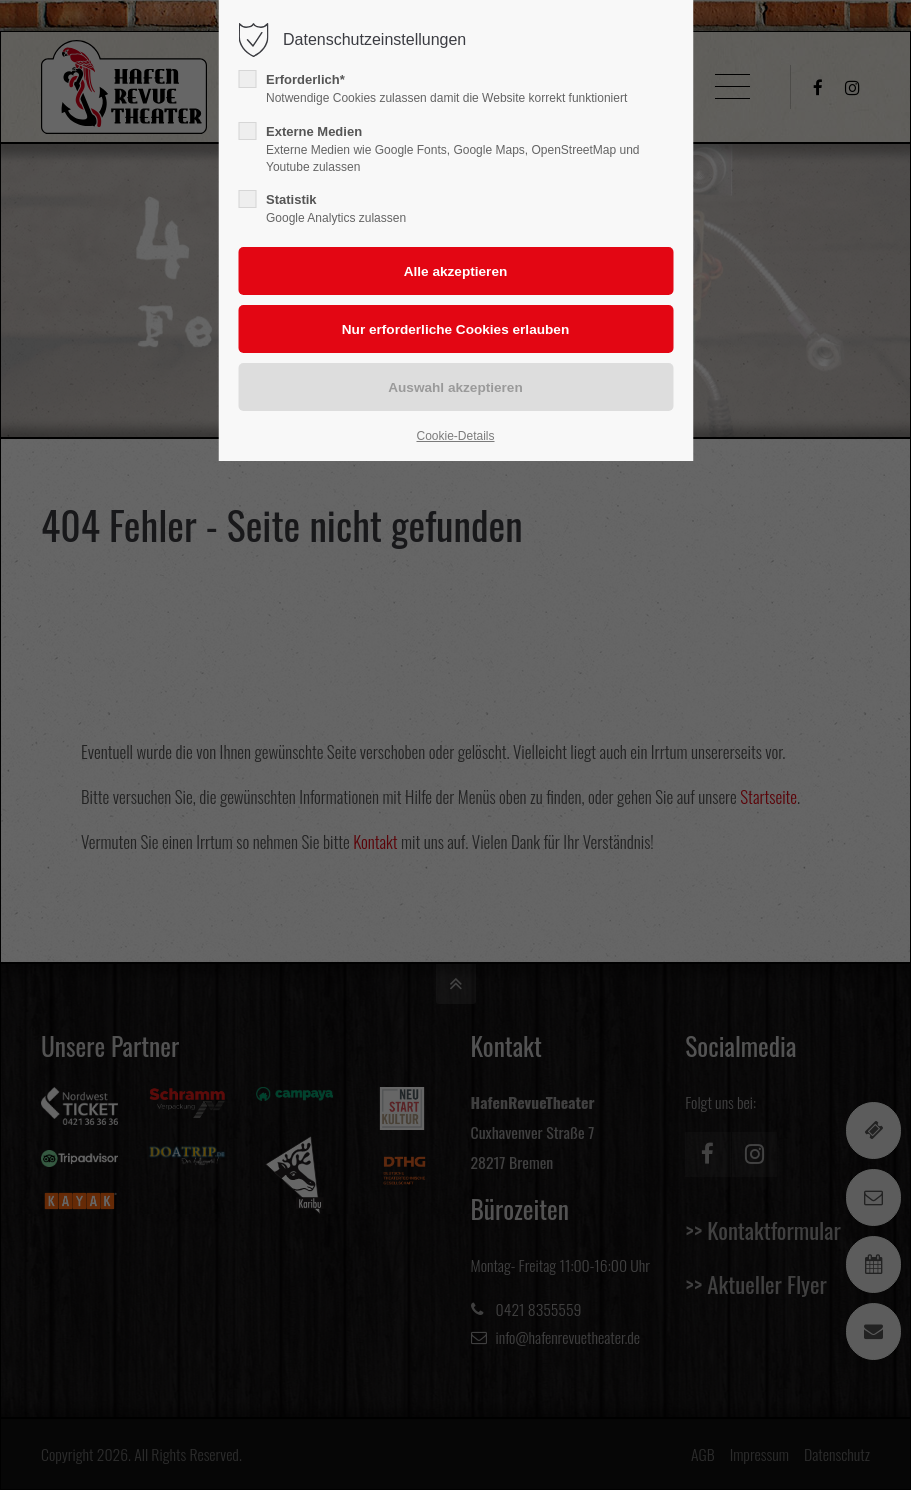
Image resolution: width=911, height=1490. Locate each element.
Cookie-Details (455, 436)
